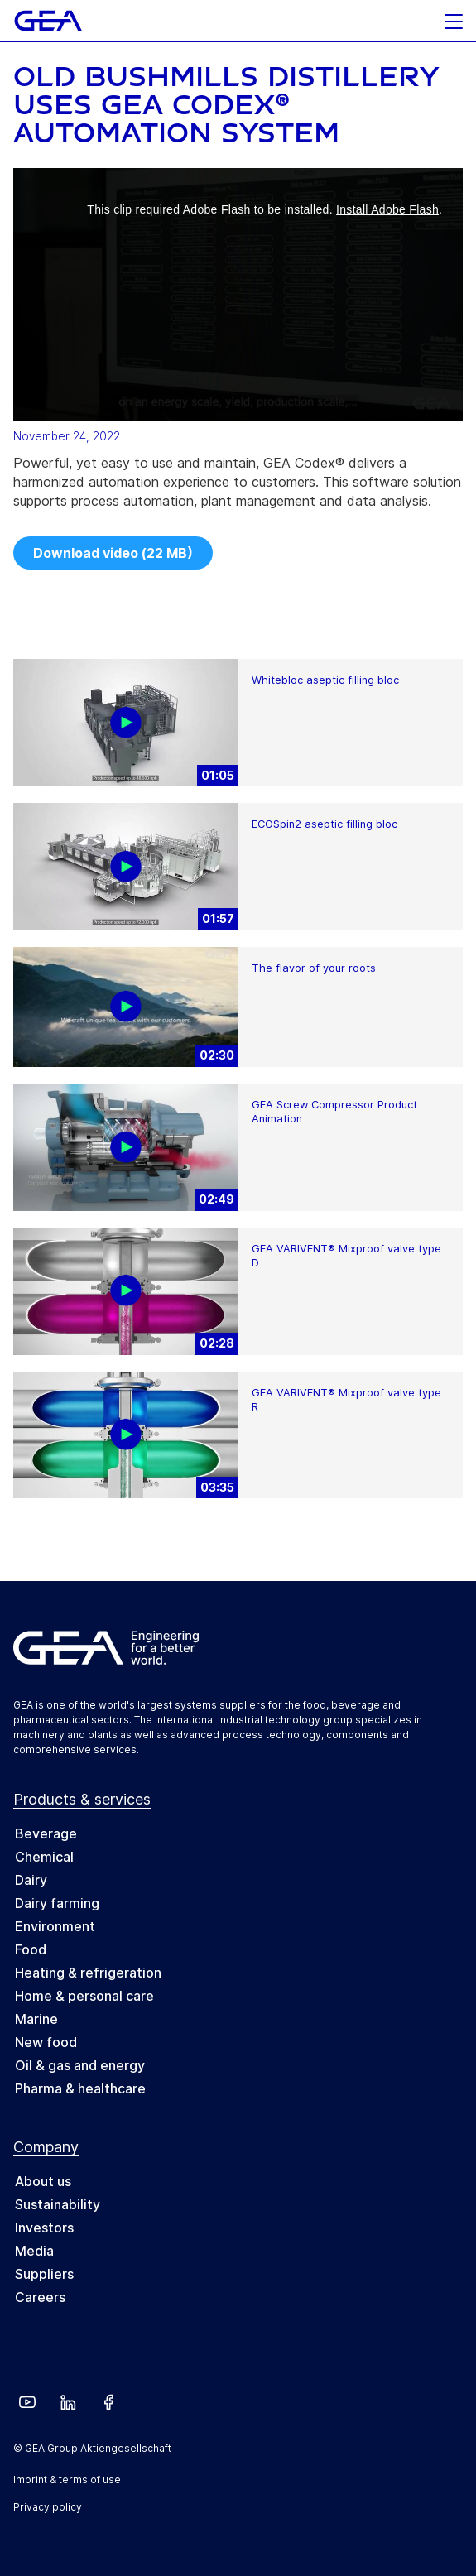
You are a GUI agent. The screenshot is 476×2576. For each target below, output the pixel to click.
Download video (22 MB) (113, 553)
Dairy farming (57, 1903)
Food (30, 1949)
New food (46, 2042)
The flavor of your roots (314, 968)
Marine (36, 2019)
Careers (40, 2297)
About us (43, 2181)
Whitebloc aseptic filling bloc (325, 680)
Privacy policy (47, 2507)
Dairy (31, 1880)
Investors (44, 2227)
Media (34, 2250)
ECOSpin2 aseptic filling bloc (324, 824)
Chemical (44, 1856)
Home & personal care (84, 1995)
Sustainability (57, 2204)
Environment (55, 1926)
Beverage (46, 1833)
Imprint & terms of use (67, 2479)
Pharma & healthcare (80, 2088)
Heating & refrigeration (88, 1972)
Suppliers (44, 2274)
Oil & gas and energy (80, 2065)
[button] (454, 17)
